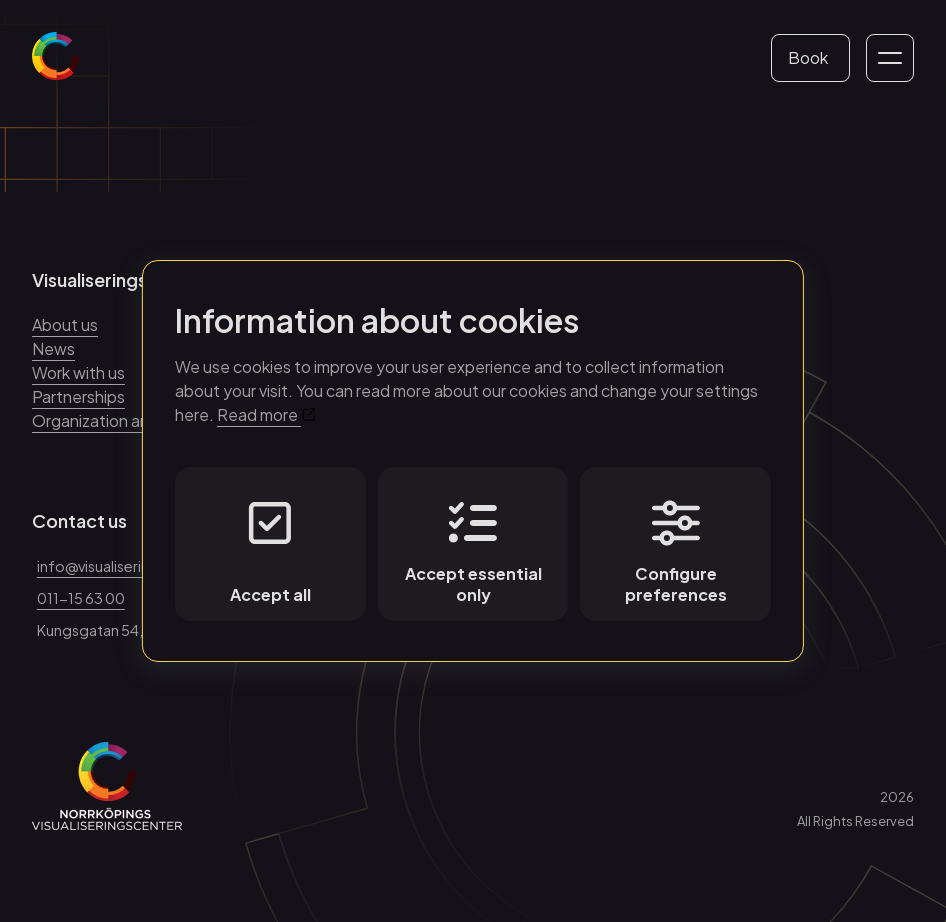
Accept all (270, 552)
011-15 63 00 (81, 598)
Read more (266, 414)
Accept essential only (473, 552)
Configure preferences (676, 552)
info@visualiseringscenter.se (134, 566)
